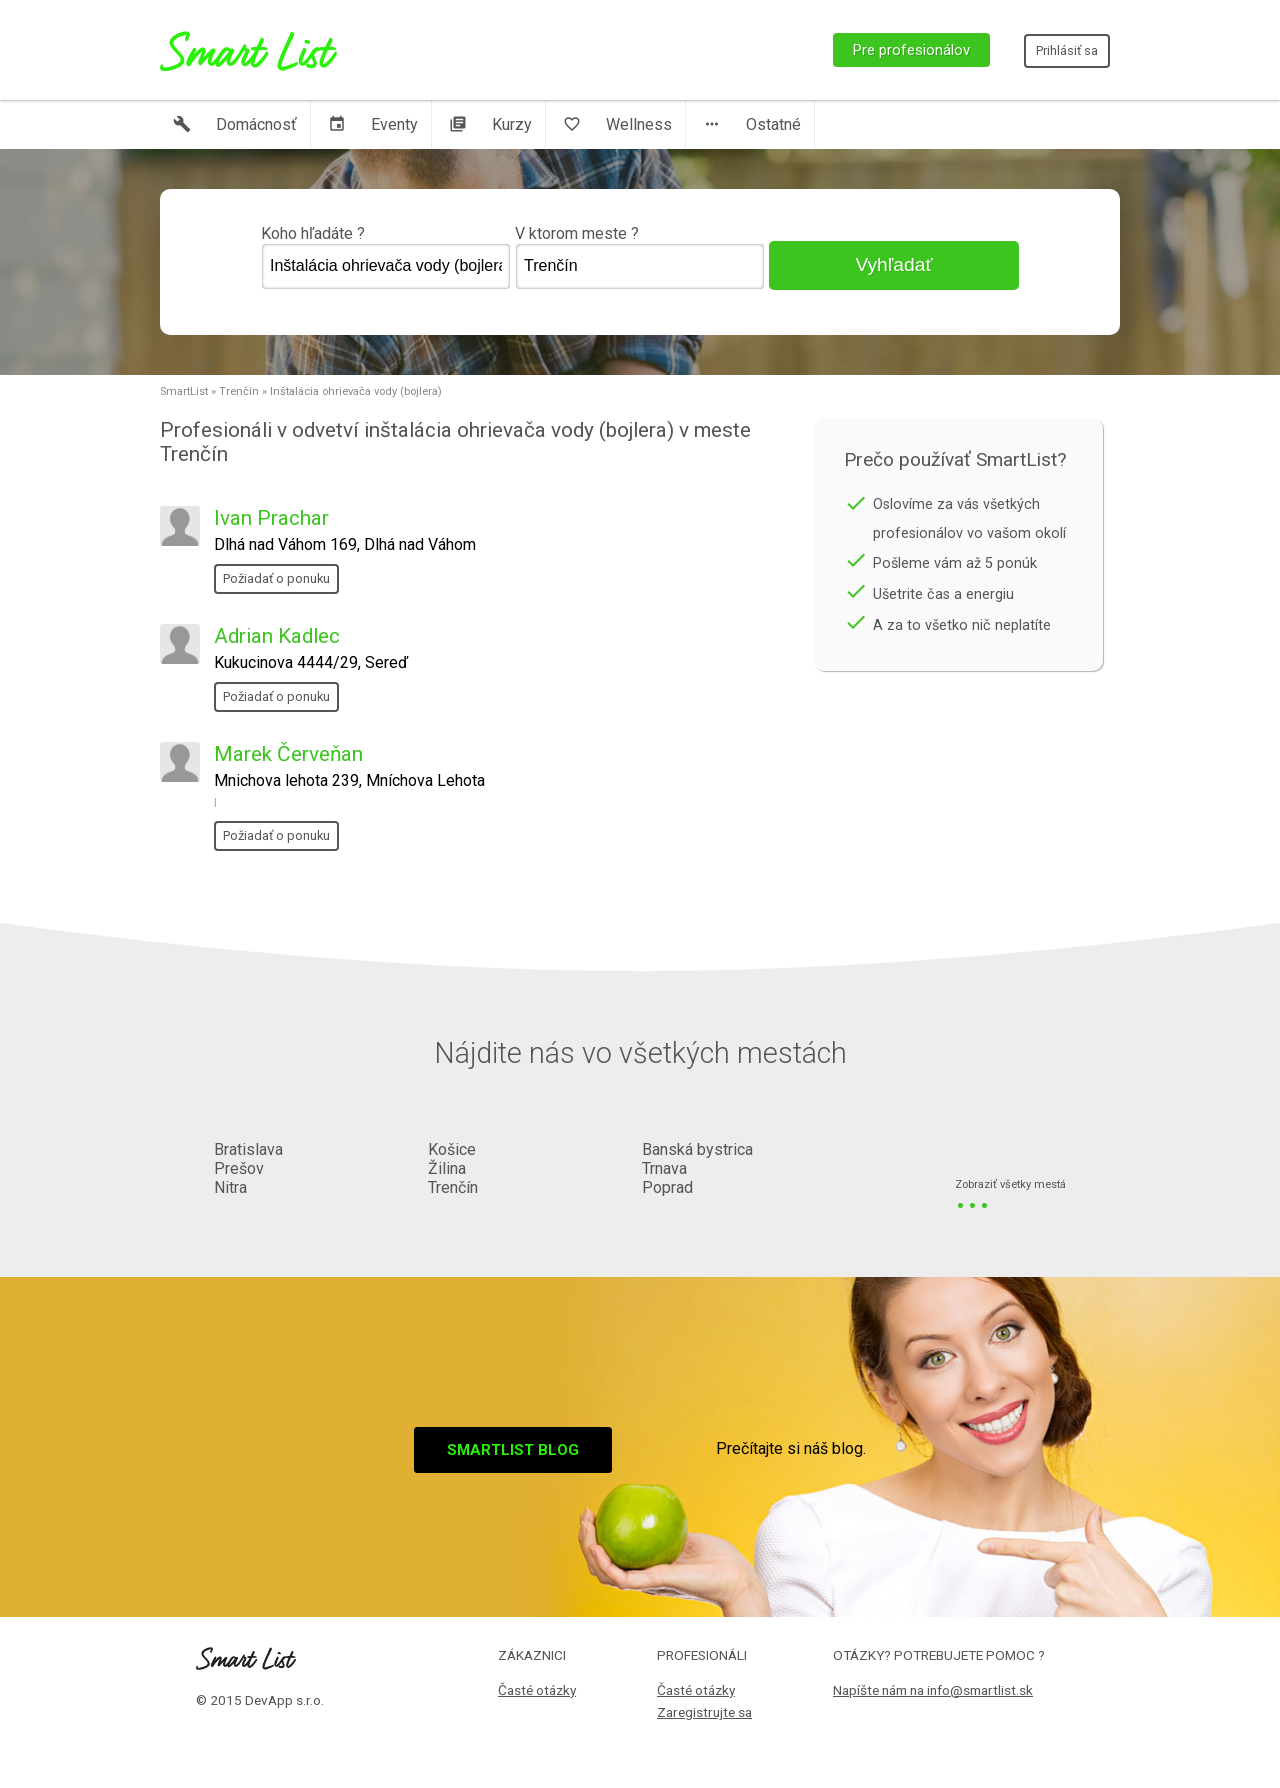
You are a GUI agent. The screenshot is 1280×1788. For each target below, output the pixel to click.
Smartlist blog (513, 1450)
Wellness (617, 124)
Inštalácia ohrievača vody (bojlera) (356, 391)
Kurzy (490, 124)
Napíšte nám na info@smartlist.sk (933, 1690)
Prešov (239, 1168)
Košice (452, 1149)
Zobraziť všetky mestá (1010, 1185)
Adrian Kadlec (277, 636)
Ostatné (752, 124)
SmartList (184, 391)
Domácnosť (235, 124)
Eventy (373, 124)
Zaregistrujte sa (704, 1712)
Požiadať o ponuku (276, 578)
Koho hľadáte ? (386, 257)
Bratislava (248, 1149)
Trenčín (239, 391)
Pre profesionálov (911, 50)
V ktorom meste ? (640, 257)
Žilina (447, 1168)
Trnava (664, 1168)
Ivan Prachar (271, 518)
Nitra (230, 1187)
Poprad (667, 1187)
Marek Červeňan (288, 754)
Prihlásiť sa (1067, 50)
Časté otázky (537, 1690)
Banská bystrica (697, 1149)
